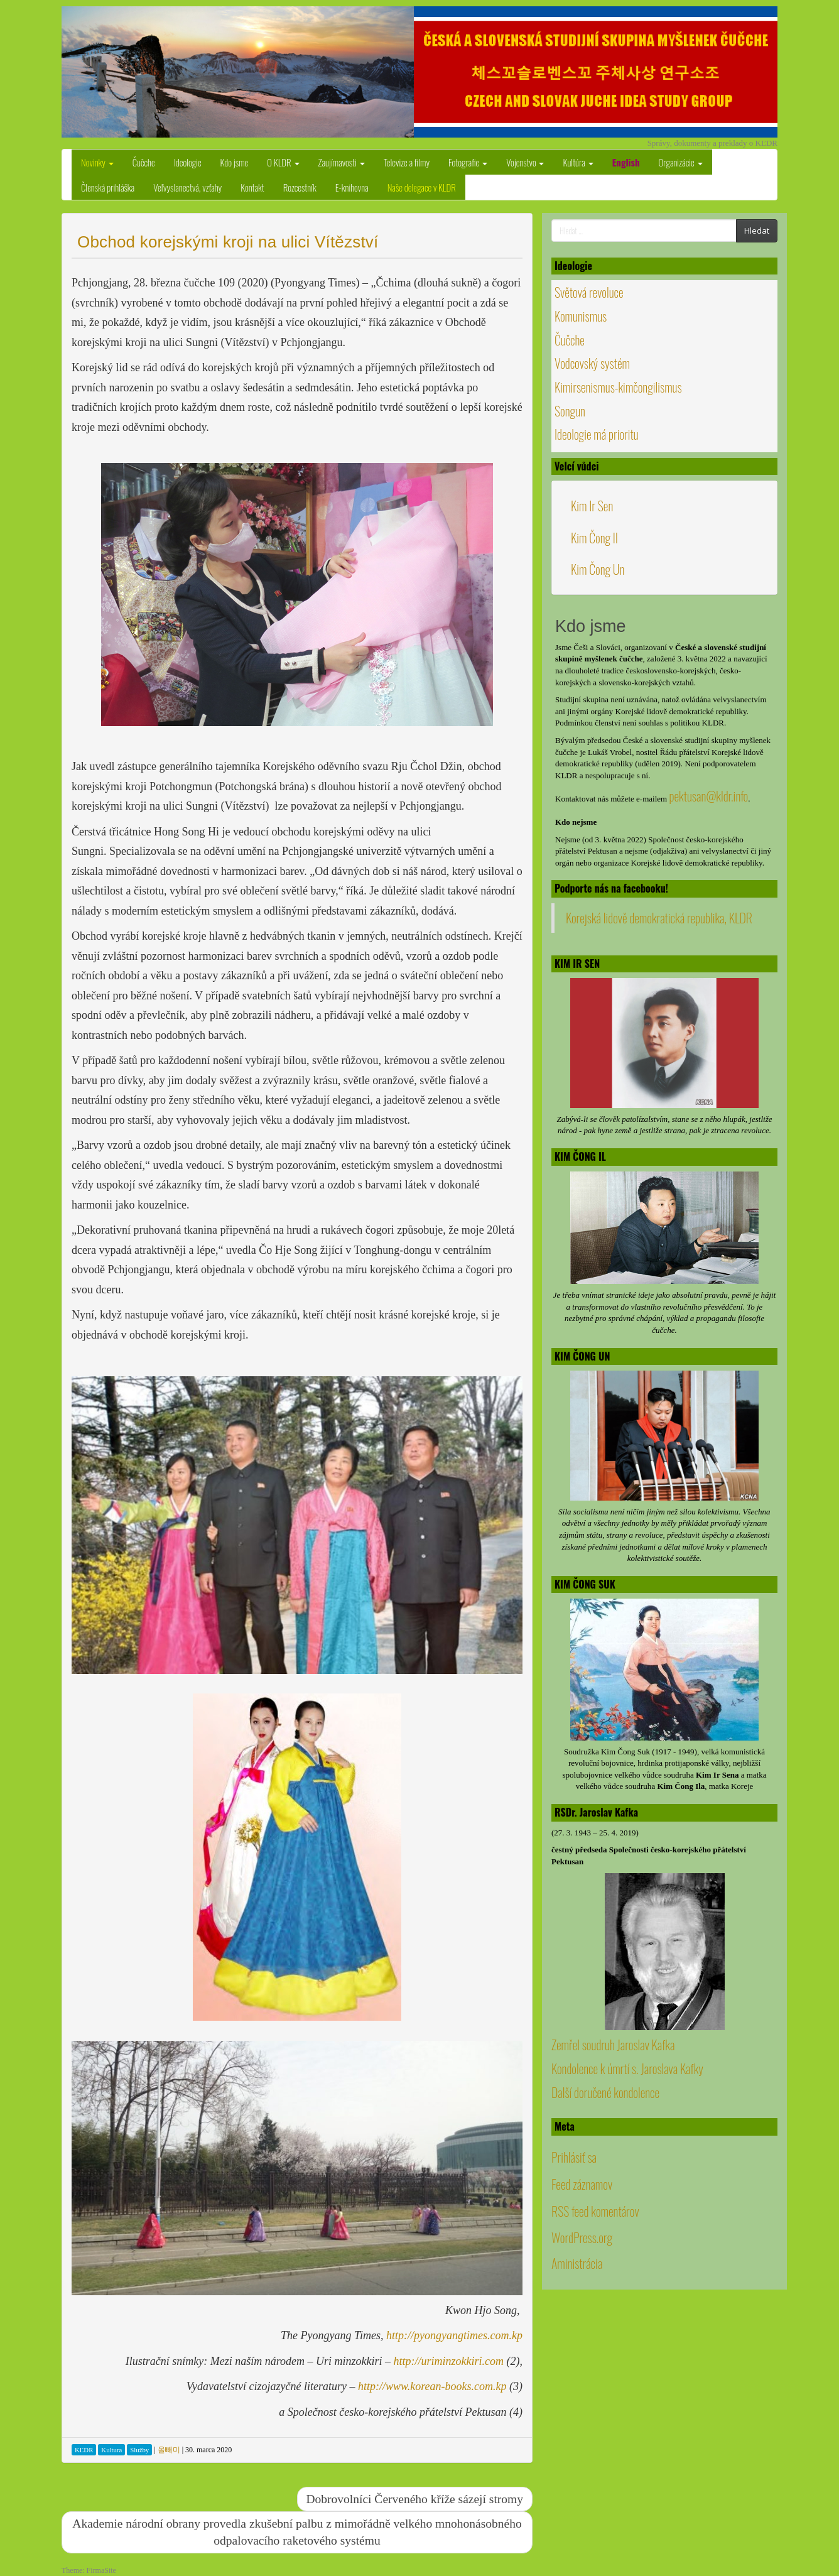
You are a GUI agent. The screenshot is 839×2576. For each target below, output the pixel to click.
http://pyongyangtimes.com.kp (454, 2335)
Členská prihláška (107, 187)
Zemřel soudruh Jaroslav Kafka (612, 2044)
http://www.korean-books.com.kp (432, 2386)
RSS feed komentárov (595, 2211)
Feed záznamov (581, 2184)
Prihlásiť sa (574, 2157)
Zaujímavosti (341, 162)
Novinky (97, 162)
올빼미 (169, 2449)
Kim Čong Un (597, 569)
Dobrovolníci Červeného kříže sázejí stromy (414, 2499)
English (626, 162)
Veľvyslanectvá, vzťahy (187, 187)
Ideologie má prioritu (597, 434)
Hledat (756, 230)
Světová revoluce (589, 292)
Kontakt (252, 187)
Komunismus (581, 316)
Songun (570, 410)
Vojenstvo (525, 162)
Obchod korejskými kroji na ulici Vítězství (227, 241)
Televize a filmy (407, 162)
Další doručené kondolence (605, 2092)
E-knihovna (352, 187)
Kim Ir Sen (592, 505)
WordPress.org (581, 2237)
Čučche (144, 162)
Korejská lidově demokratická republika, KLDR (659, 917)
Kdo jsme (234, 162)
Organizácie (681, 162)
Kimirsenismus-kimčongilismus (618, 387)
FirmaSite (101, 2570)
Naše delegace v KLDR (421, 187)
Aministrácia (576, 2263)
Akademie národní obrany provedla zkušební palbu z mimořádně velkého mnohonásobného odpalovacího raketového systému (296, 2532)
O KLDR (283, 162)
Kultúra (578, 162)
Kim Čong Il (594, 537)
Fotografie (467, 162)
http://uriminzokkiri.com (449, 2361)
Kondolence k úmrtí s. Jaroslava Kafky (627, 2068)
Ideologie (188, 162)
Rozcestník (300, 187)
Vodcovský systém (592, 363)
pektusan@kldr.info (708, 795)
